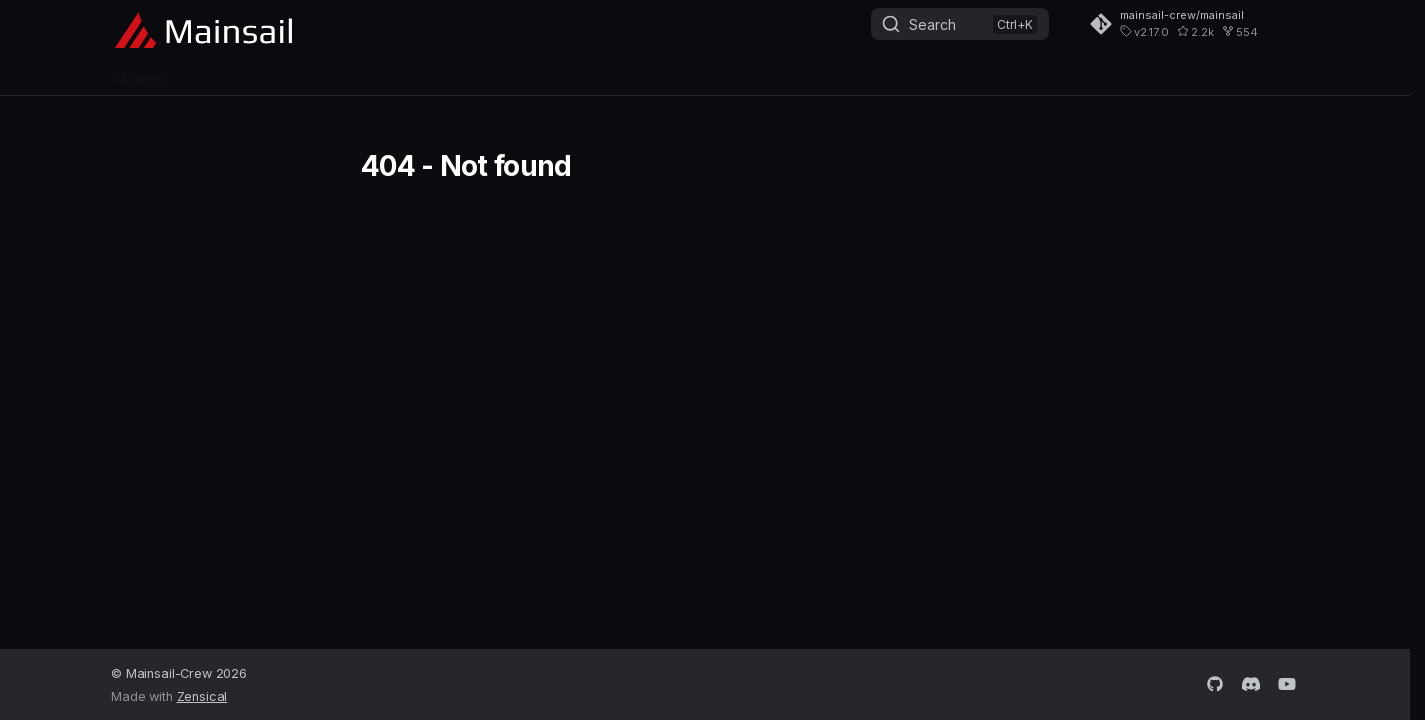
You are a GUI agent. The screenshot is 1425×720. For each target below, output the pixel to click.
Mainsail (141, 72)
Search (932, 24)
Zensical (202, 696)
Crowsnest (322, 72)
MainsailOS (227, 72)
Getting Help (485, 72)
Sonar (400, 72)
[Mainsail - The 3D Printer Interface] (203, 26)
